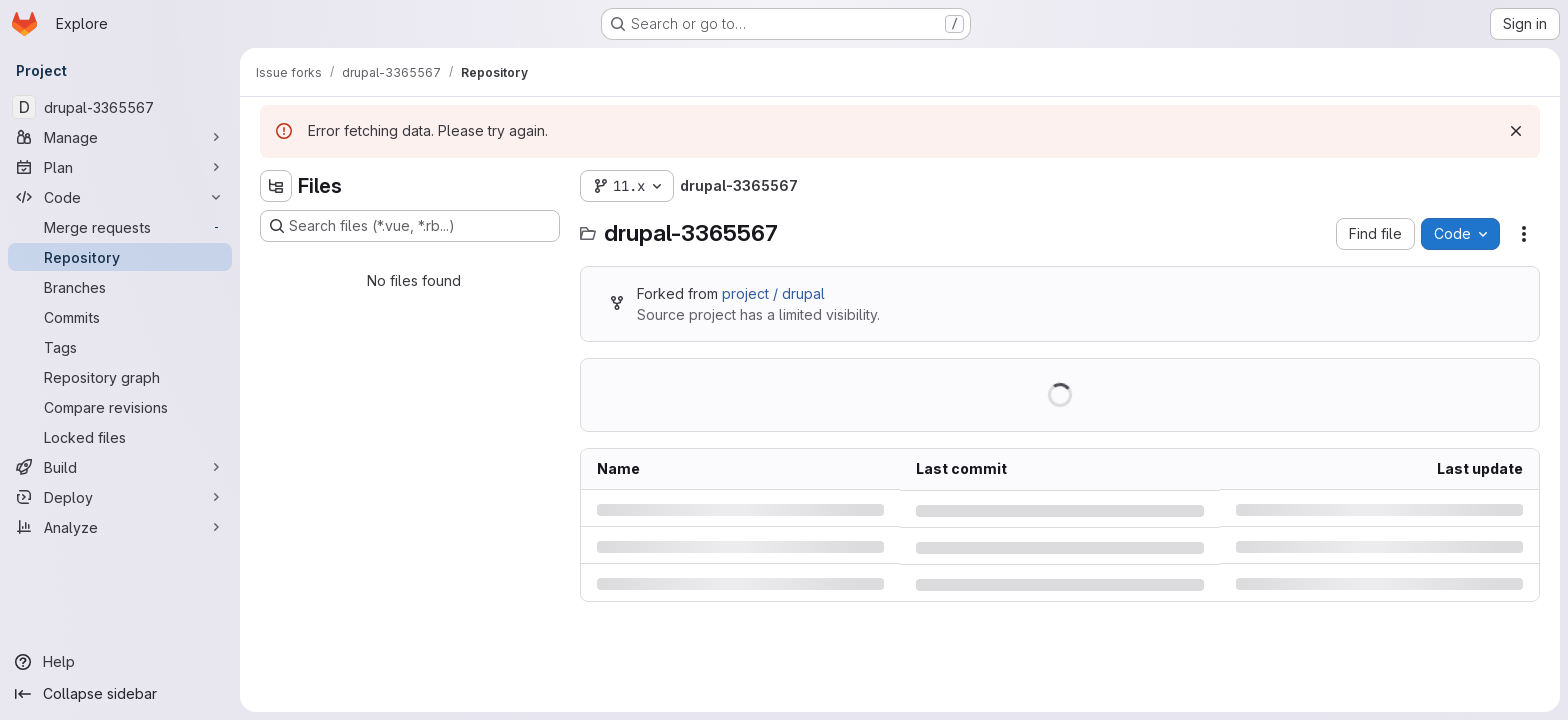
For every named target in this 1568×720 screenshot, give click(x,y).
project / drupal (773, 293)
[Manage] (120, 137)
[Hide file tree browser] (276, 186)
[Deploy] (120, 497)
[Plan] (120, 167)
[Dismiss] (1516, 131)
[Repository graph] (120, 377)
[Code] (120, 197)
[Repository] (120, 257)
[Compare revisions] (120, 407)
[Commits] (120, 317)
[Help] (120, 662)
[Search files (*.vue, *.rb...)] (410, 226)
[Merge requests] (120, 227)
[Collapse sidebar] (120, 694)
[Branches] (120, 287)
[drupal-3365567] (120, 107)
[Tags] (120, 347)
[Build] (120, 467)
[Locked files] (120, 437)
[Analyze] (120, 527)
